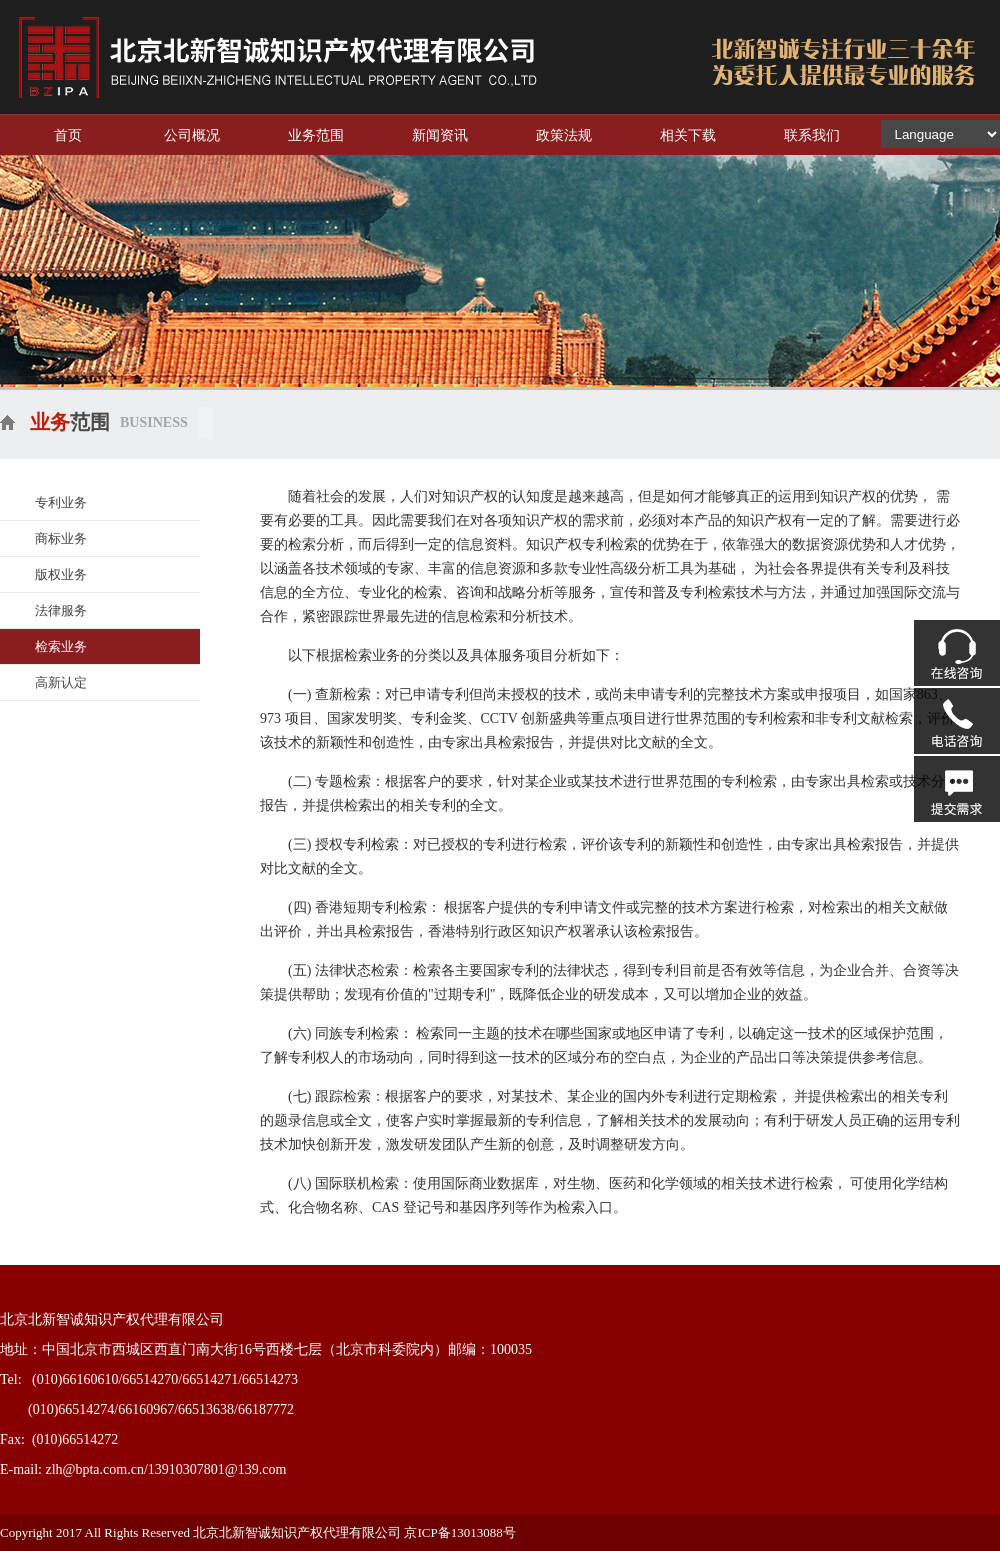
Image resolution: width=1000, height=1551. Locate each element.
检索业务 (61, 646)
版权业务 (61, 574)
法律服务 (61, 610)
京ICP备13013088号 (461, 1532)
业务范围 (316, 135)
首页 (68, 135)
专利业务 (61, 502)
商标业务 (61, 538)
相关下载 (688, 135)
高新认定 (61, 682)
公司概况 (192, 135)
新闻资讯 (440, 135)
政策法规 (564, 135)
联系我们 (812, 135)
